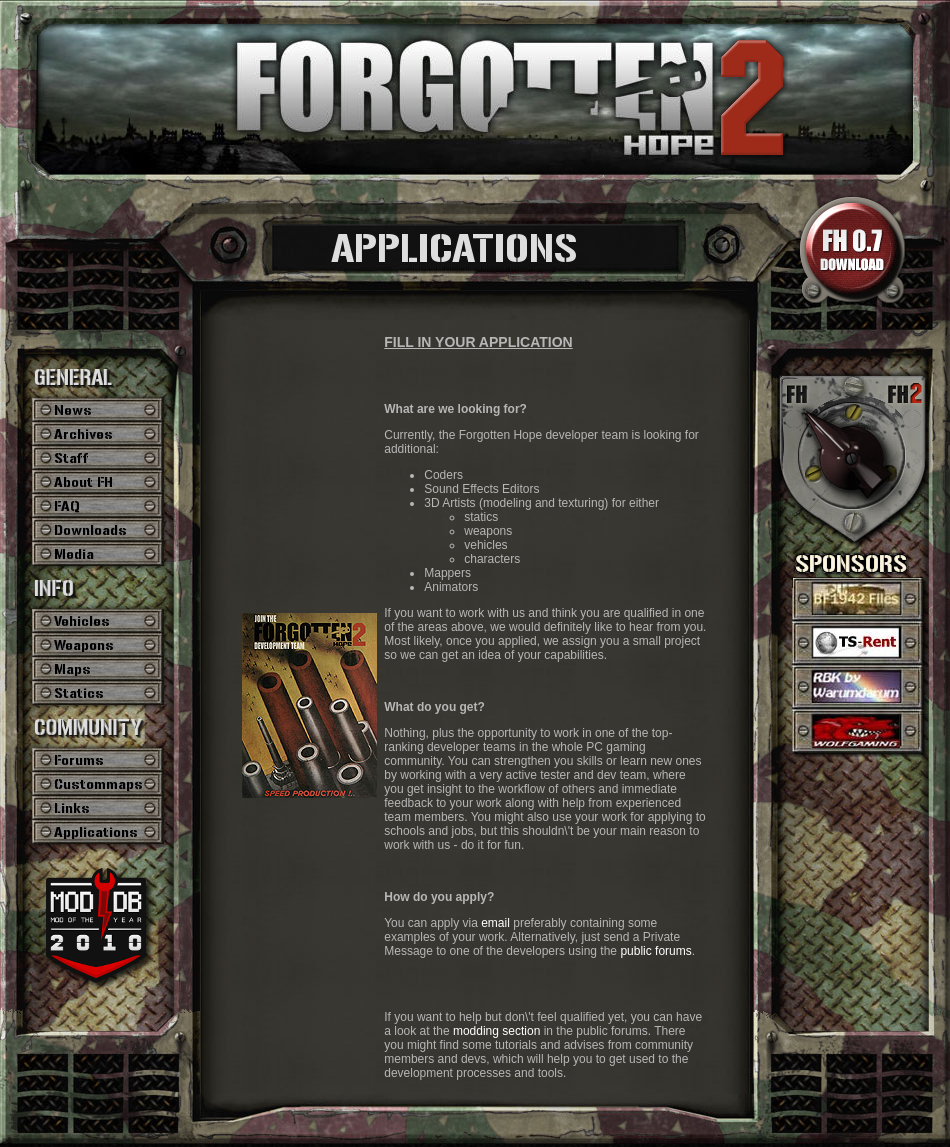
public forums (655, 951)
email (495, 923)
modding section (496, 1031)
